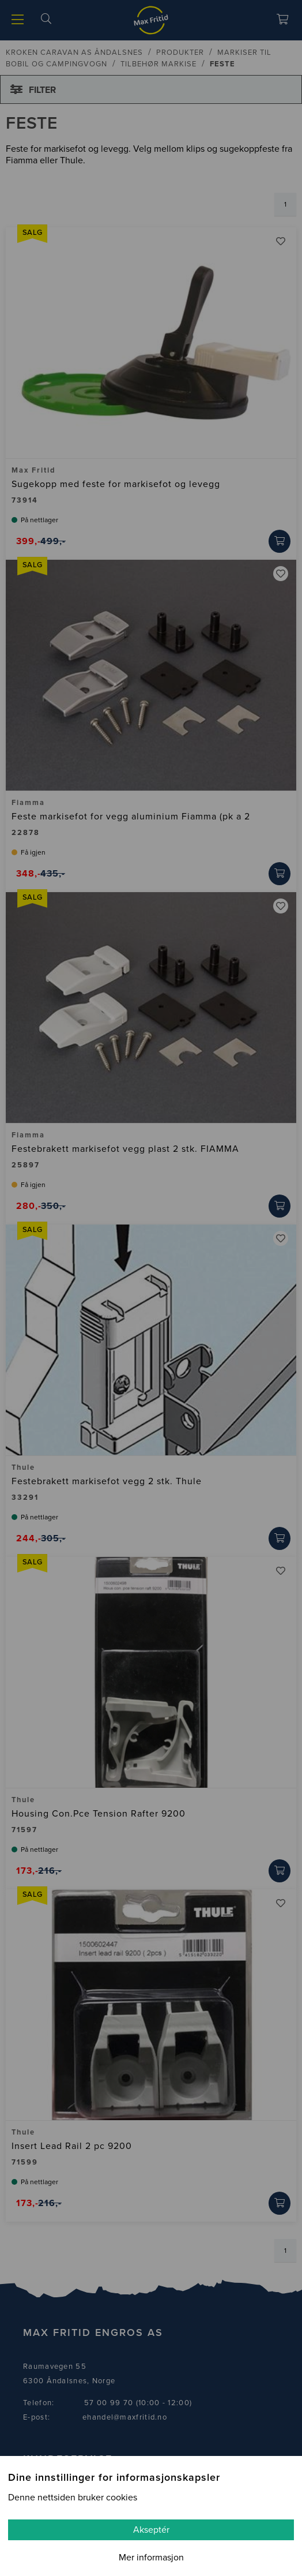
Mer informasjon (151, 2557)
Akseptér (151, 2530)
